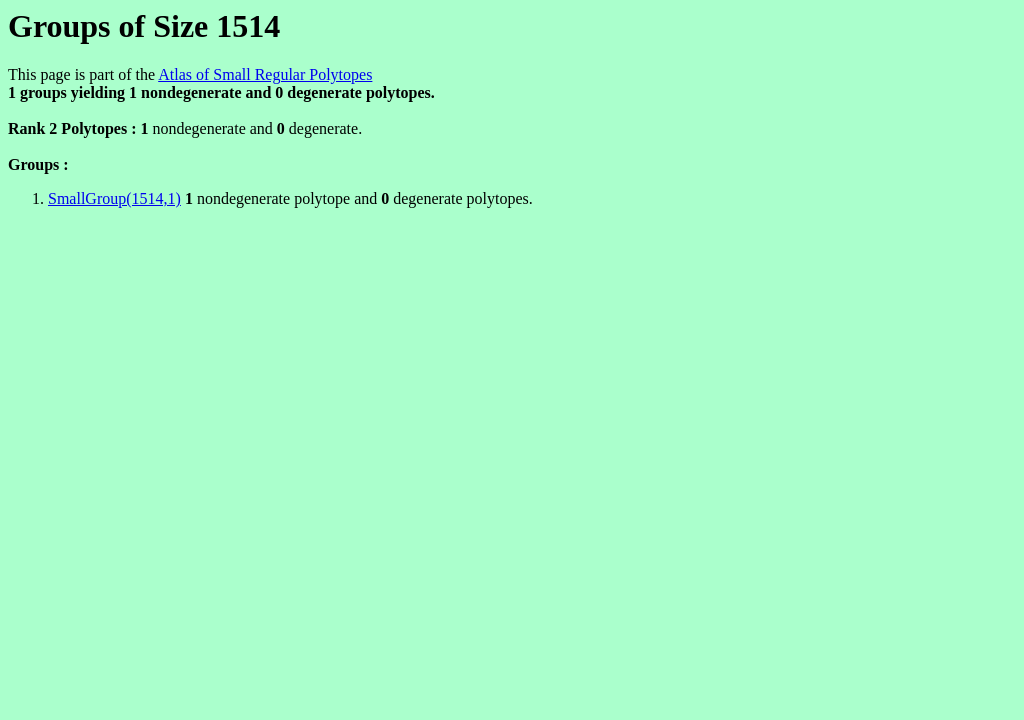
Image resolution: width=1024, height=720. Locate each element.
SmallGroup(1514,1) (114, 198)
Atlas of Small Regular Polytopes (265, 74)
